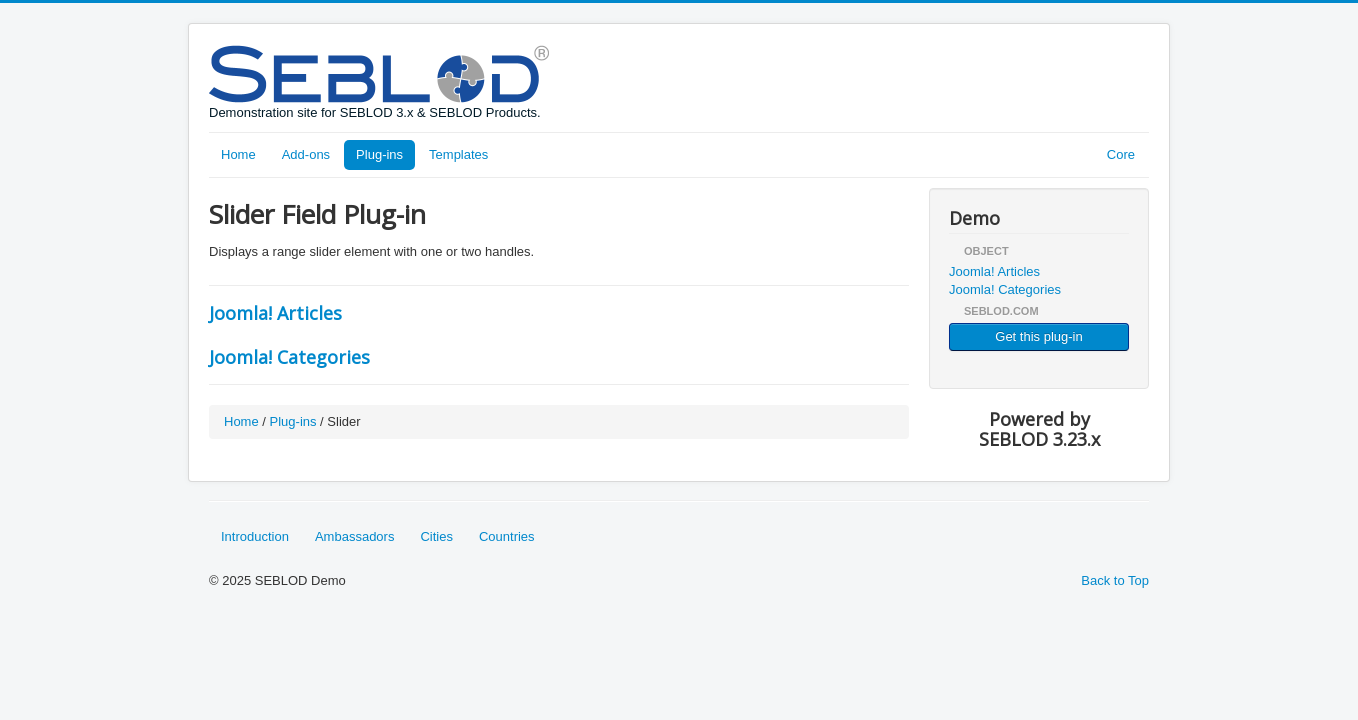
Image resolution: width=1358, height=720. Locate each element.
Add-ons (306, 154)
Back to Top (1115, 580)
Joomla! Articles (275, 313)
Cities (436, 536)
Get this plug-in (1038, 336)
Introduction (255, 536)
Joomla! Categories (289, 357)
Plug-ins (379, 154)
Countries (507, 536)
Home (238, 154)
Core (1121, 154)
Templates (458, 154)
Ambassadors (354, 536)
